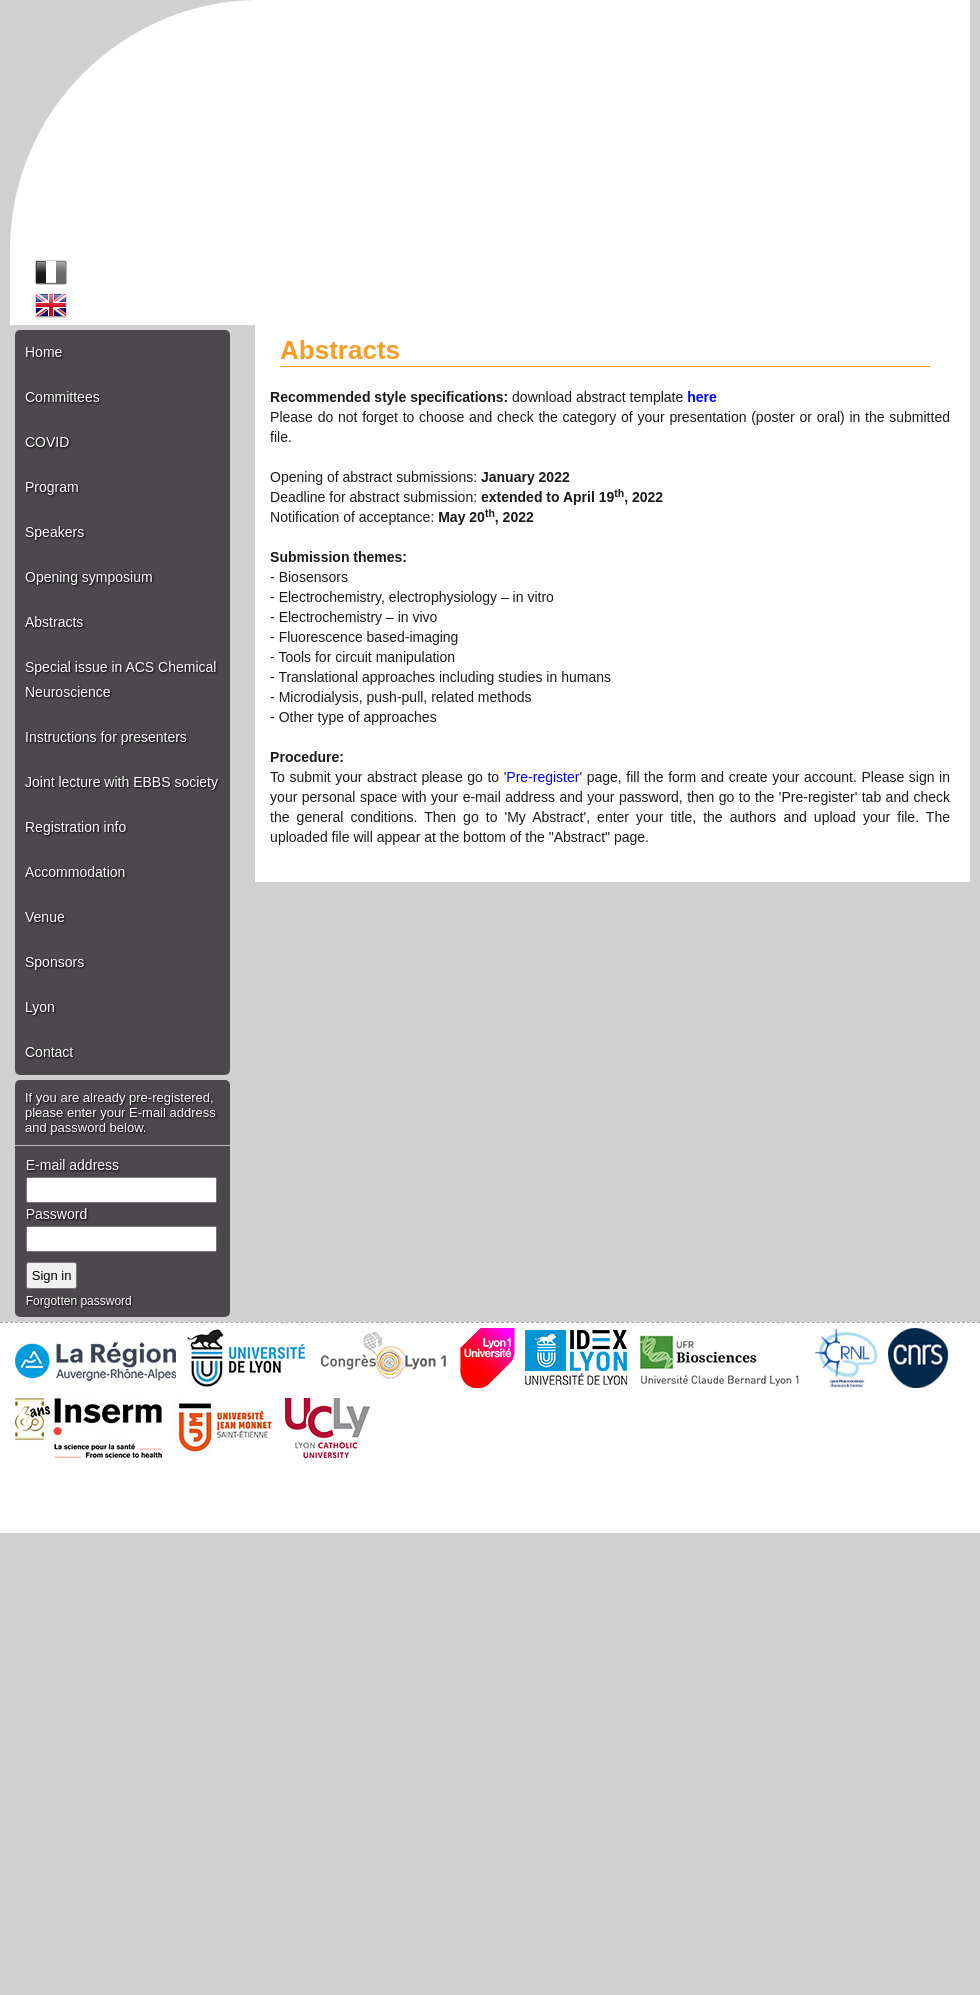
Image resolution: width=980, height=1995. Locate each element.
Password (56, 1214)
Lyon (40, 1007)
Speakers (54, 532)
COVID (47, 442)
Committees (62, 397)
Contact (49, 1052)
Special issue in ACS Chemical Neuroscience (120, 679)
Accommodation (75, 872)
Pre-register (542, 777)
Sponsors (54, 962)
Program (52, 487)
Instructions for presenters (106, 737)
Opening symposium (89, 577)
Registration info (75, 827)
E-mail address (72, 1165)
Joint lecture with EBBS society (121, 782)
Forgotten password (79, 1301)
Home (43, 352)
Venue (45, 917)
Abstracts (54, 622)
